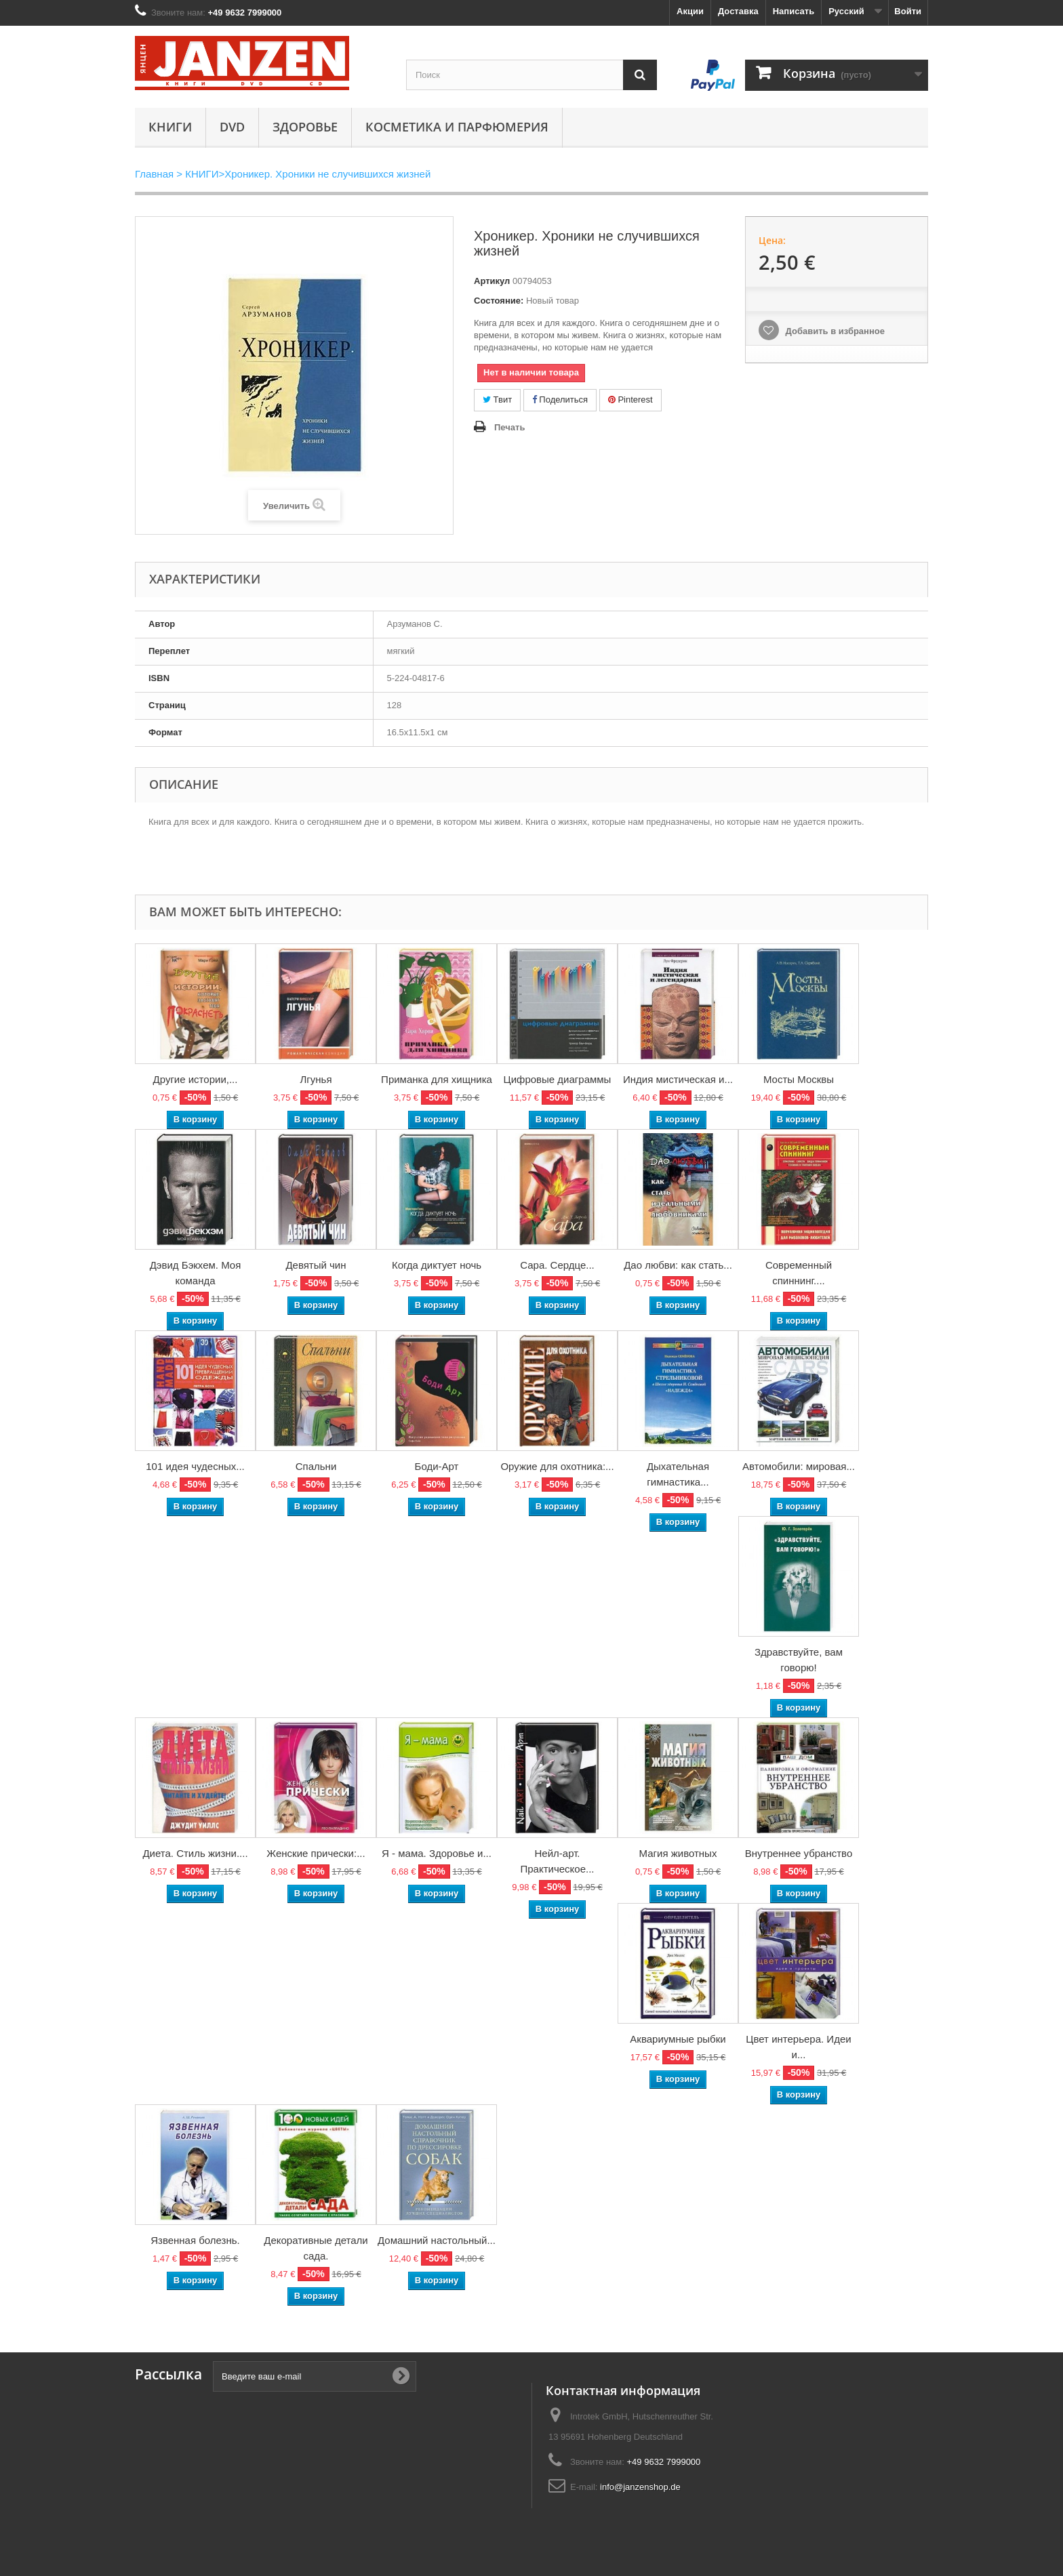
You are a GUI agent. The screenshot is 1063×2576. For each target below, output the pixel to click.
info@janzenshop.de (640, 2487)
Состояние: (498, 300)
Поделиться (560, 399)
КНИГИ (170, 127)
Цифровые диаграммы (557, 1079)
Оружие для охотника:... (557, 1466)
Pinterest (630, 399)
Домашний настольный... (437, 2240)
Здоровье (305, 127)
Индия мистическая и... (678, 1079)
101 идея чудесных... (195, 1466)
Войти (907, 11)
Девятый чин (315, 1265)
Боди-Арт (437, 1466)
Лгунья (316, 1079)
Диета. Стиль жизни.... (194, 1853)
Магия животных (678, 1853)
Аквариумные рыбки (677, 2039)
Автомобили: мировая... (798, 1466)
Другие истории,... (195, 1079)
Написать (793, 11)
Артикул (492, 281)
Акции (690, 11)
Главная (154, 174)
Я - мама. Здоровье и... (437, 1853)
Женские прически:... (315, 1853)
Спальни (316, 1466)
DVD (232, 127)
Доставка (738, 11)
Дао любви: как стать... (678, 1265)
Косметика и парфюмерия (456, 127)
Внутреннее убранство (799, 1853)
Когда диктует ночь (436, 1265)
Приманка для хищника (436, 1079)
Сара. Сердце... (557, 1265)
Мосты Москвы (798, 1079)
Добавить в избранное (834, 331)
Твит (497, 399)
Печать (509, 427)
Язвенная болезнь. (195, 2240)
